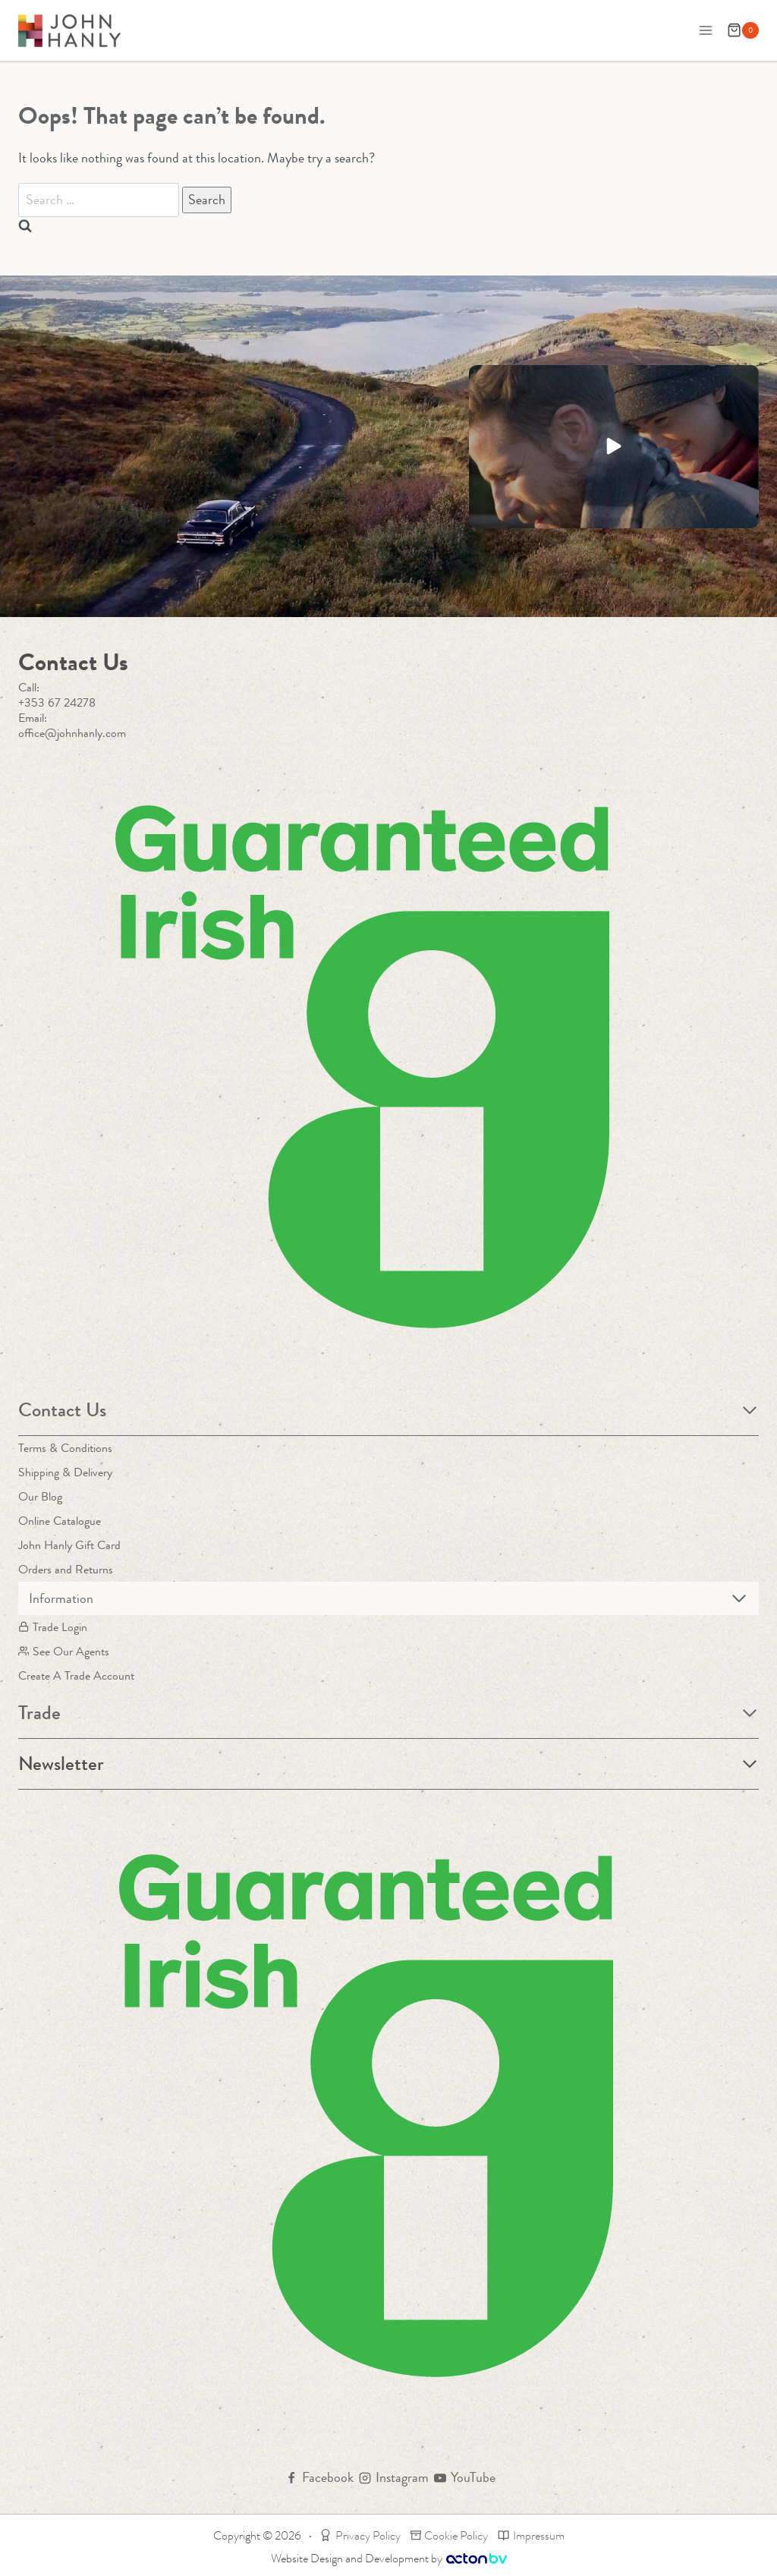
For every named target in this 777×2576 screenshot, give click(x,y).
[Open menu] (705, 30)
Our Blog (40, 1496)
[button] (614, 446)
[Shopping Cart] (743, 30)
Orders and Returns (65, 1569)
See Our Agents (63, 1651)
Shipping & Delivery (65, 1472)
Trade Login (52, 1627)
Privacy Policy (360, 2535)
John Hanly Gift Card (69, 1545)
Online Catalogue (59, 1520)
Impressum (531, 2535)
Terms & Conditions (65, 1447)
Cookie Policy (450, 2535)
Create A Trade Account (76, 1675)
